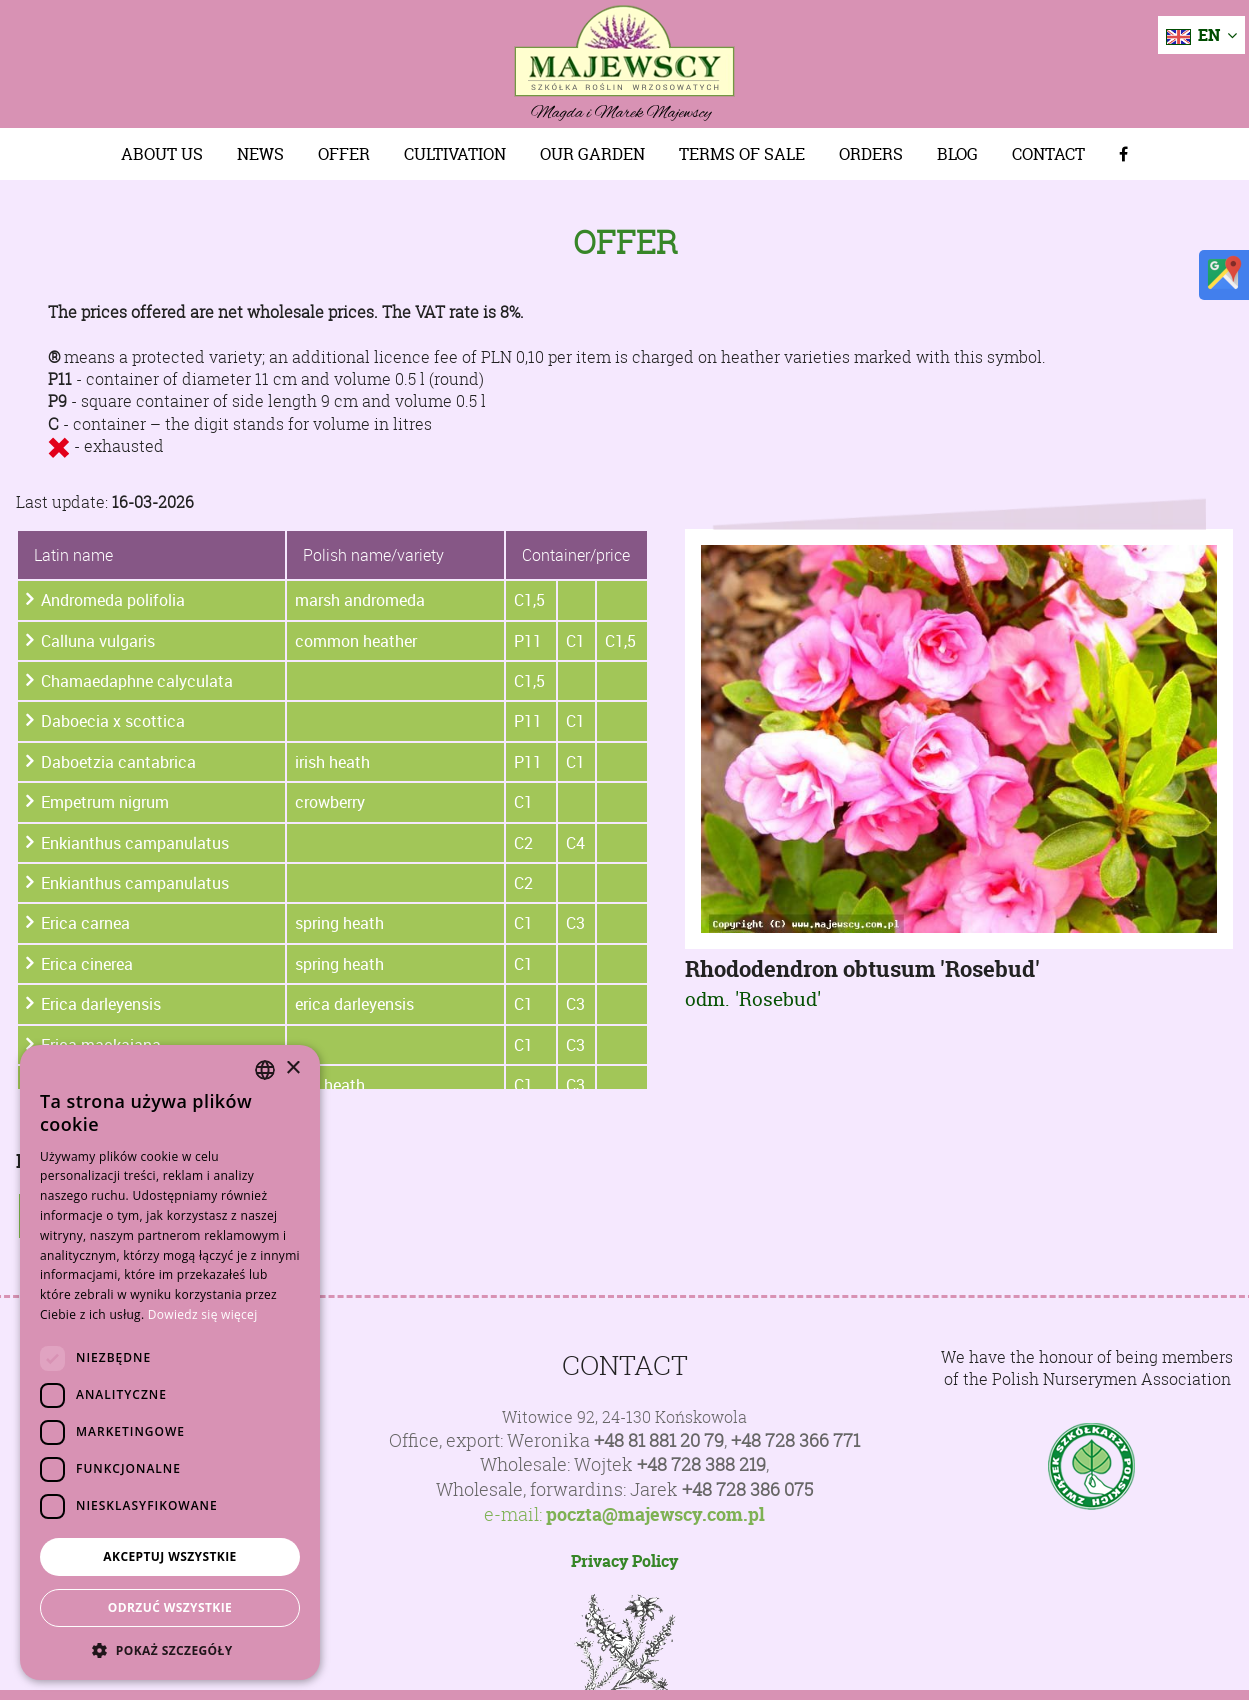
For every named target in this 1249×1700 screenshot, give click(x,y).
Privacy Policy (624, 1561)
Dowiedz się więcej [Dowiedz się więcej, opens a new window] (203, 1314)
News (260, 154)
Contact (1048, 154)
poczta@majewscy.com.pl (655, 1515)
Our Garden (592, 154)
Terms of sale (742, 154)
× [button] (292, 1068)
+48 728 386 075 (747, 1489)
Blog (957, 154)
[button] (170, 1650)
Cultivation (455, 154)
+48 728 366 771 (795, 1440)
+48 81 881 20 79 (659, 1440)
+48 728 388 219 (701, 1464)
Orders (871, 154)
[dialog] (170, 1362)
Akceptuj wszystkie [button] (169, 1556)
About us (162, 154)
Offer (344, 154)
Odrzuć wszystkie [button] (170, 1607)
